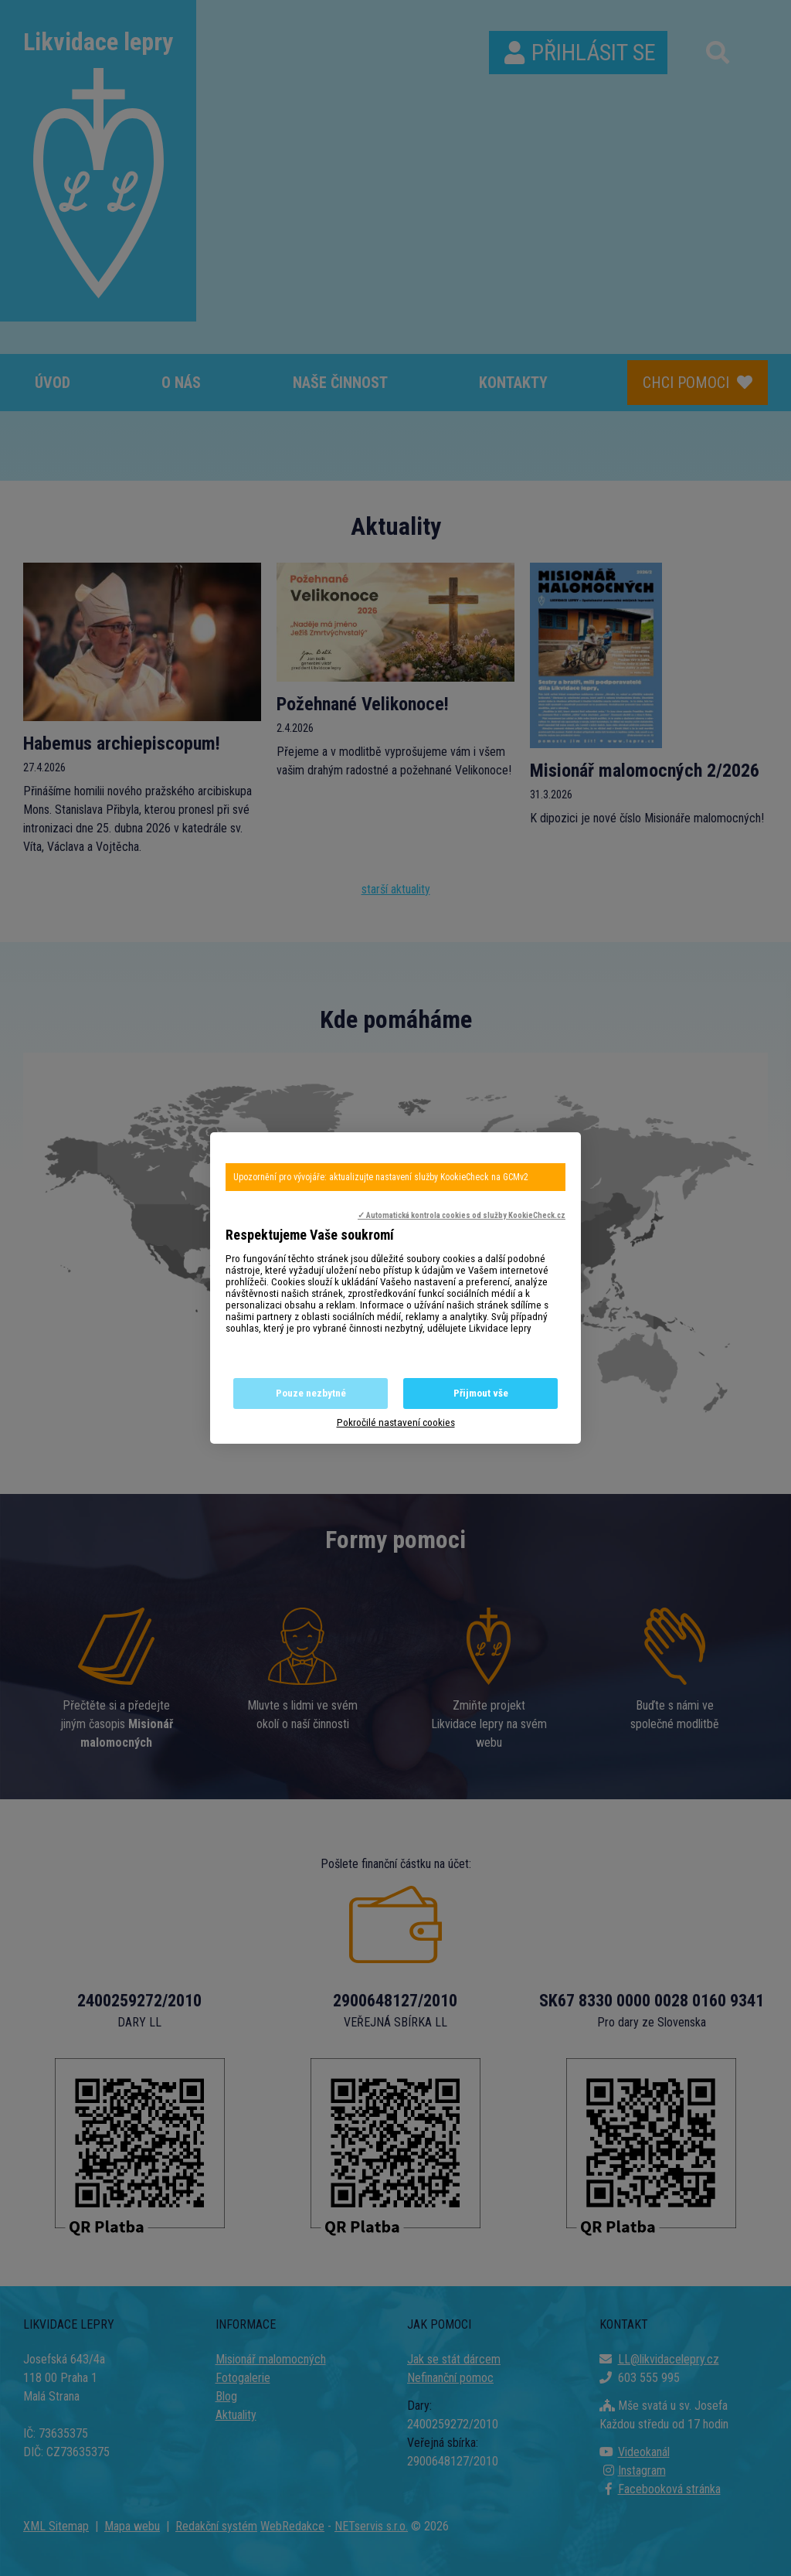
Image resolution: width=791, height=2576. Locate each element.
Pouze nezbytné (311, 1393)
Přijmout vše (480, 1393)
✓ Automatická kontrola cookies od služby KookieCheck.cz (461, 1215)
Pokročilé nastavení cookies (396, 1422)
